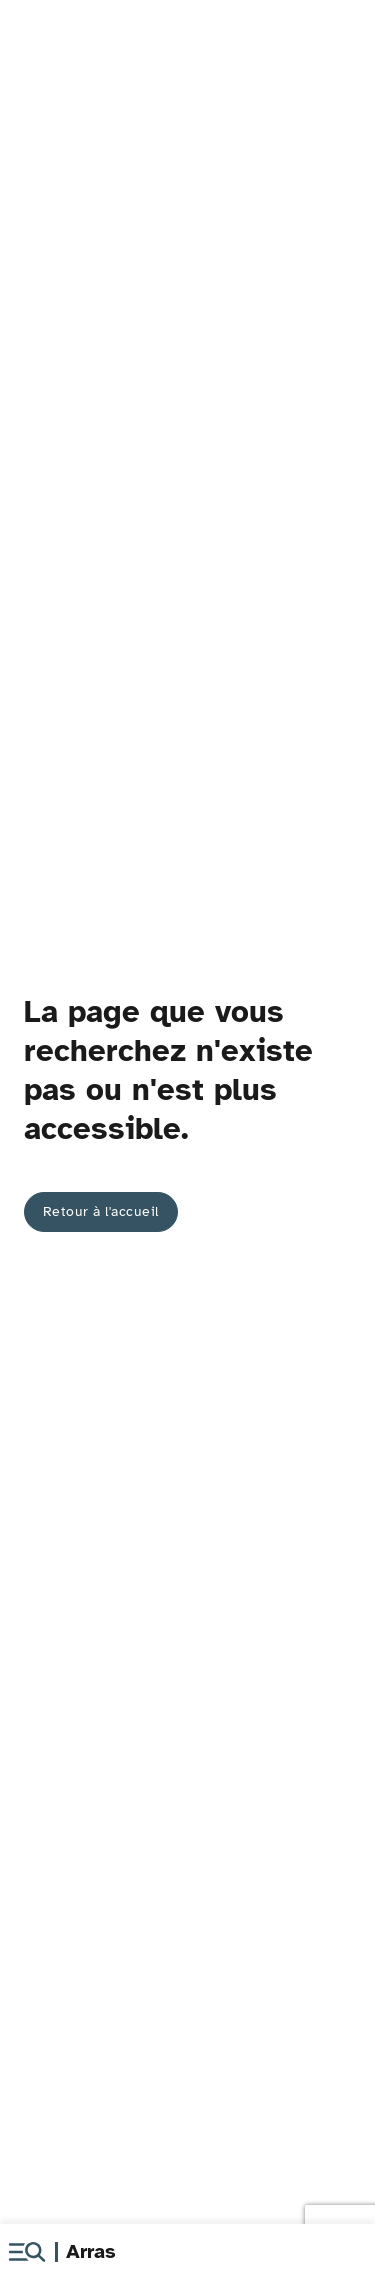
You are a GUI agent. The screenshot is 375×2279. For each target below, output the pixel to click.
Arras (91, 2251)
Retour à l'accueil (101, 1211)
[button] (27, 2251)
